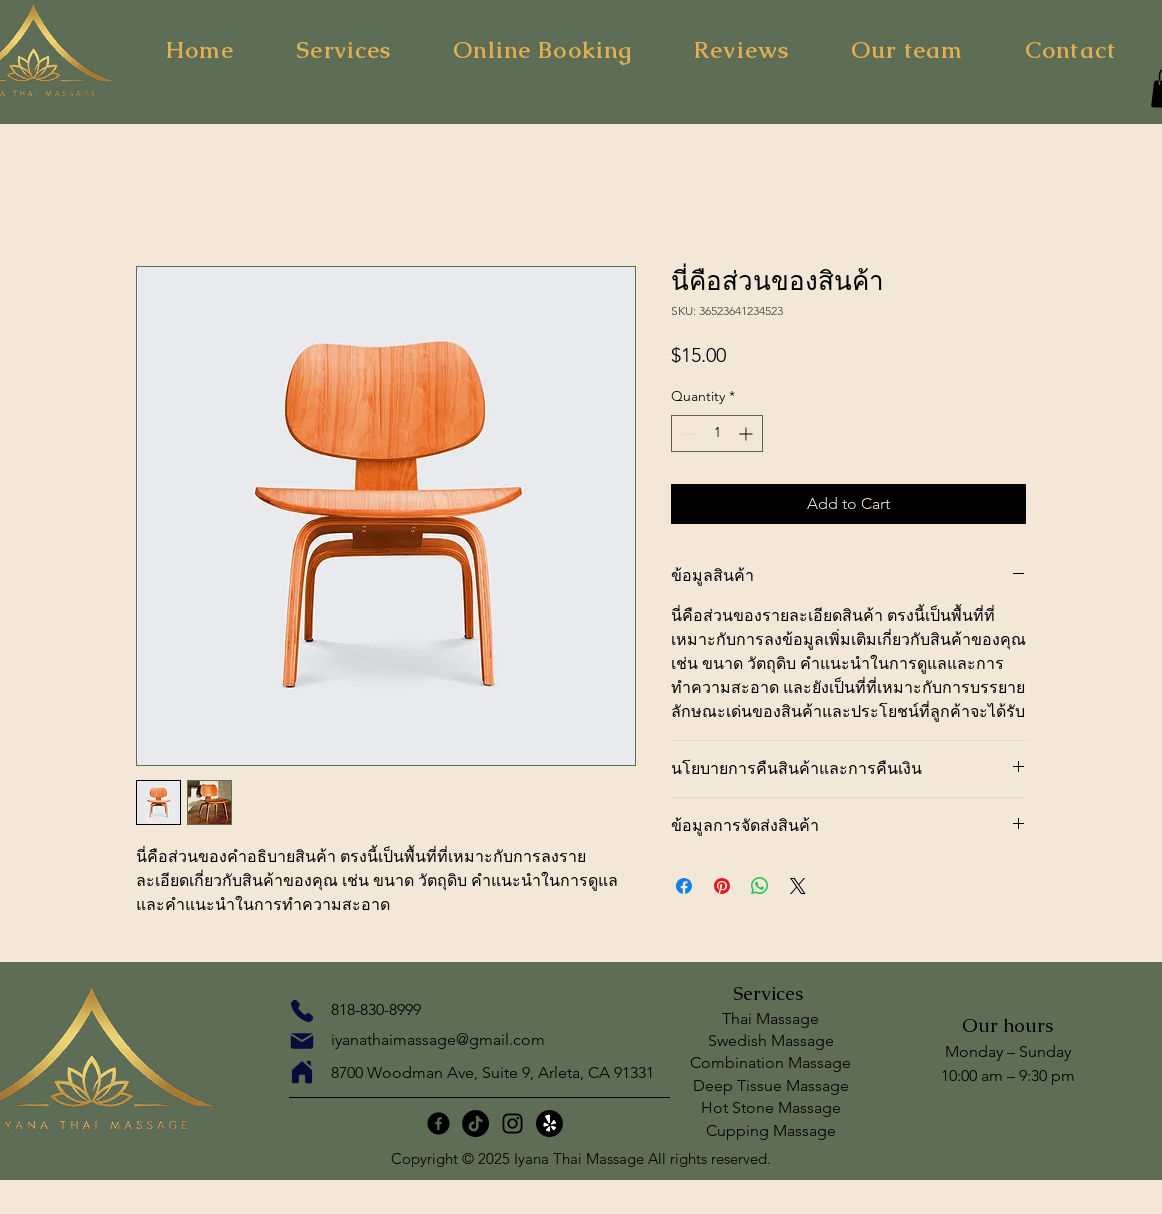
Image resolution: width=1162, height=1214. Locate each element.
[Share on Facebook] (684, 886)
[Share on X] (798, 886)
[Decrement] (686, 433)
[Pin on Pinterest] (722, 886)
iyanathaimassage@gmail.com (438, 1039)
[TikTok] (475, 1123)
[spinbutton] (717, 433)
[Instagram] (512, 1123)
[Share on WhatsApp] (760, 886)
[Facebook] (438, 1123)
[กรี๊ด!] (549, 1123)
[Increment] (747, 433)
